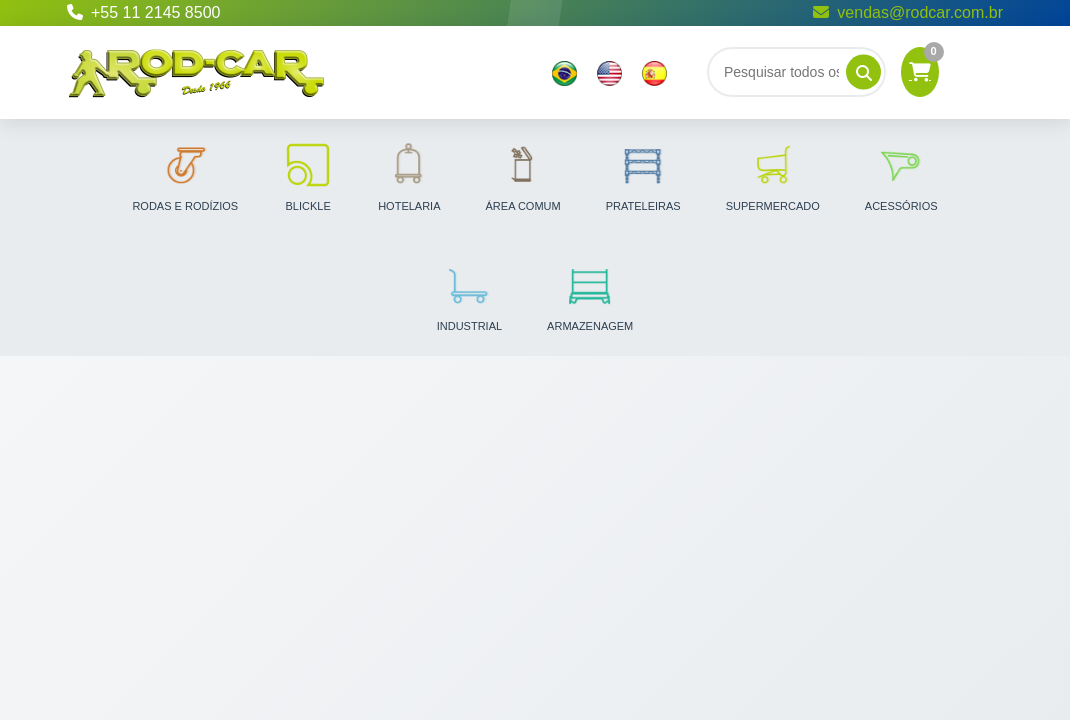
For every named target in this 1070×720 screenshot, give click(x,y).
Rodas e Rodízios (185, 176)
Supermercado (773, 176)
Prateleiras (643, 176)
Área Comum (523, 176)
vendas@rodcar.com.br (908, 12)
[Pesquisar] (863, 72)
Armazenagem (590, 296)
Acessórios (901, 176)
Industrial (469, 296)
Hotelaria (409, 176)
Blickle (308, 176)
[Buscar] (796, 72)
